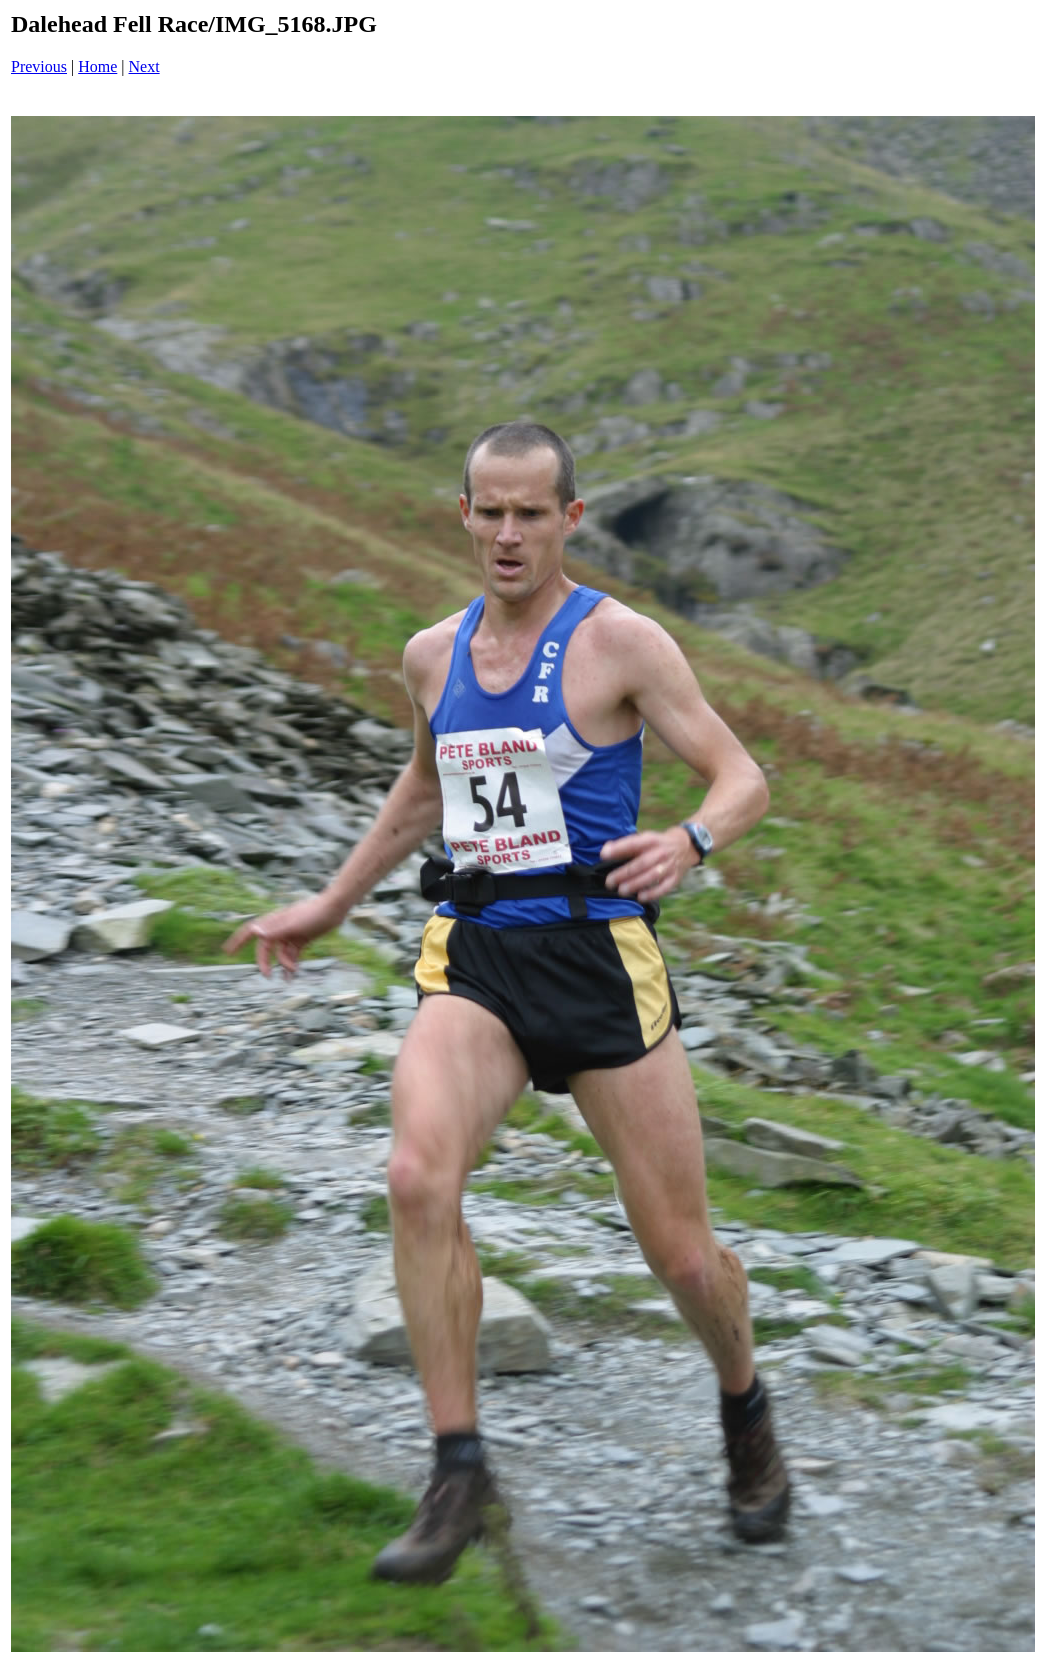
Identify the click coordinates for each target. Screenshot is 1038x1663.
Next (144, 66)
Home (97, 66)
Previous (39, 66)
